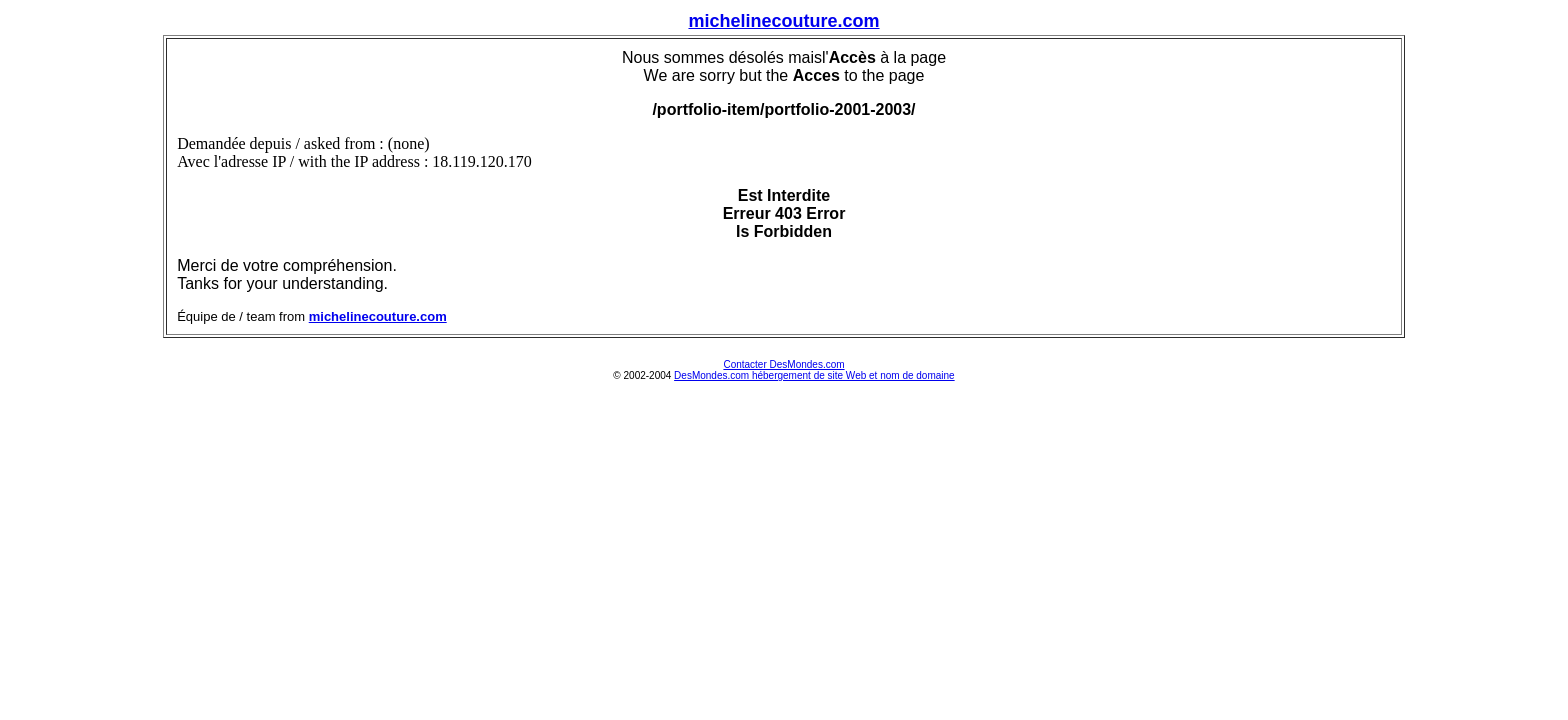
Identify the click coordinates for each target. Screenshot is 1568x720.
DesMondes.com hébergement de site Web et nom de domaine (814, 375)
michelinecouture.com (783, 21)
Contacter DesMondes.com (783, 364)
